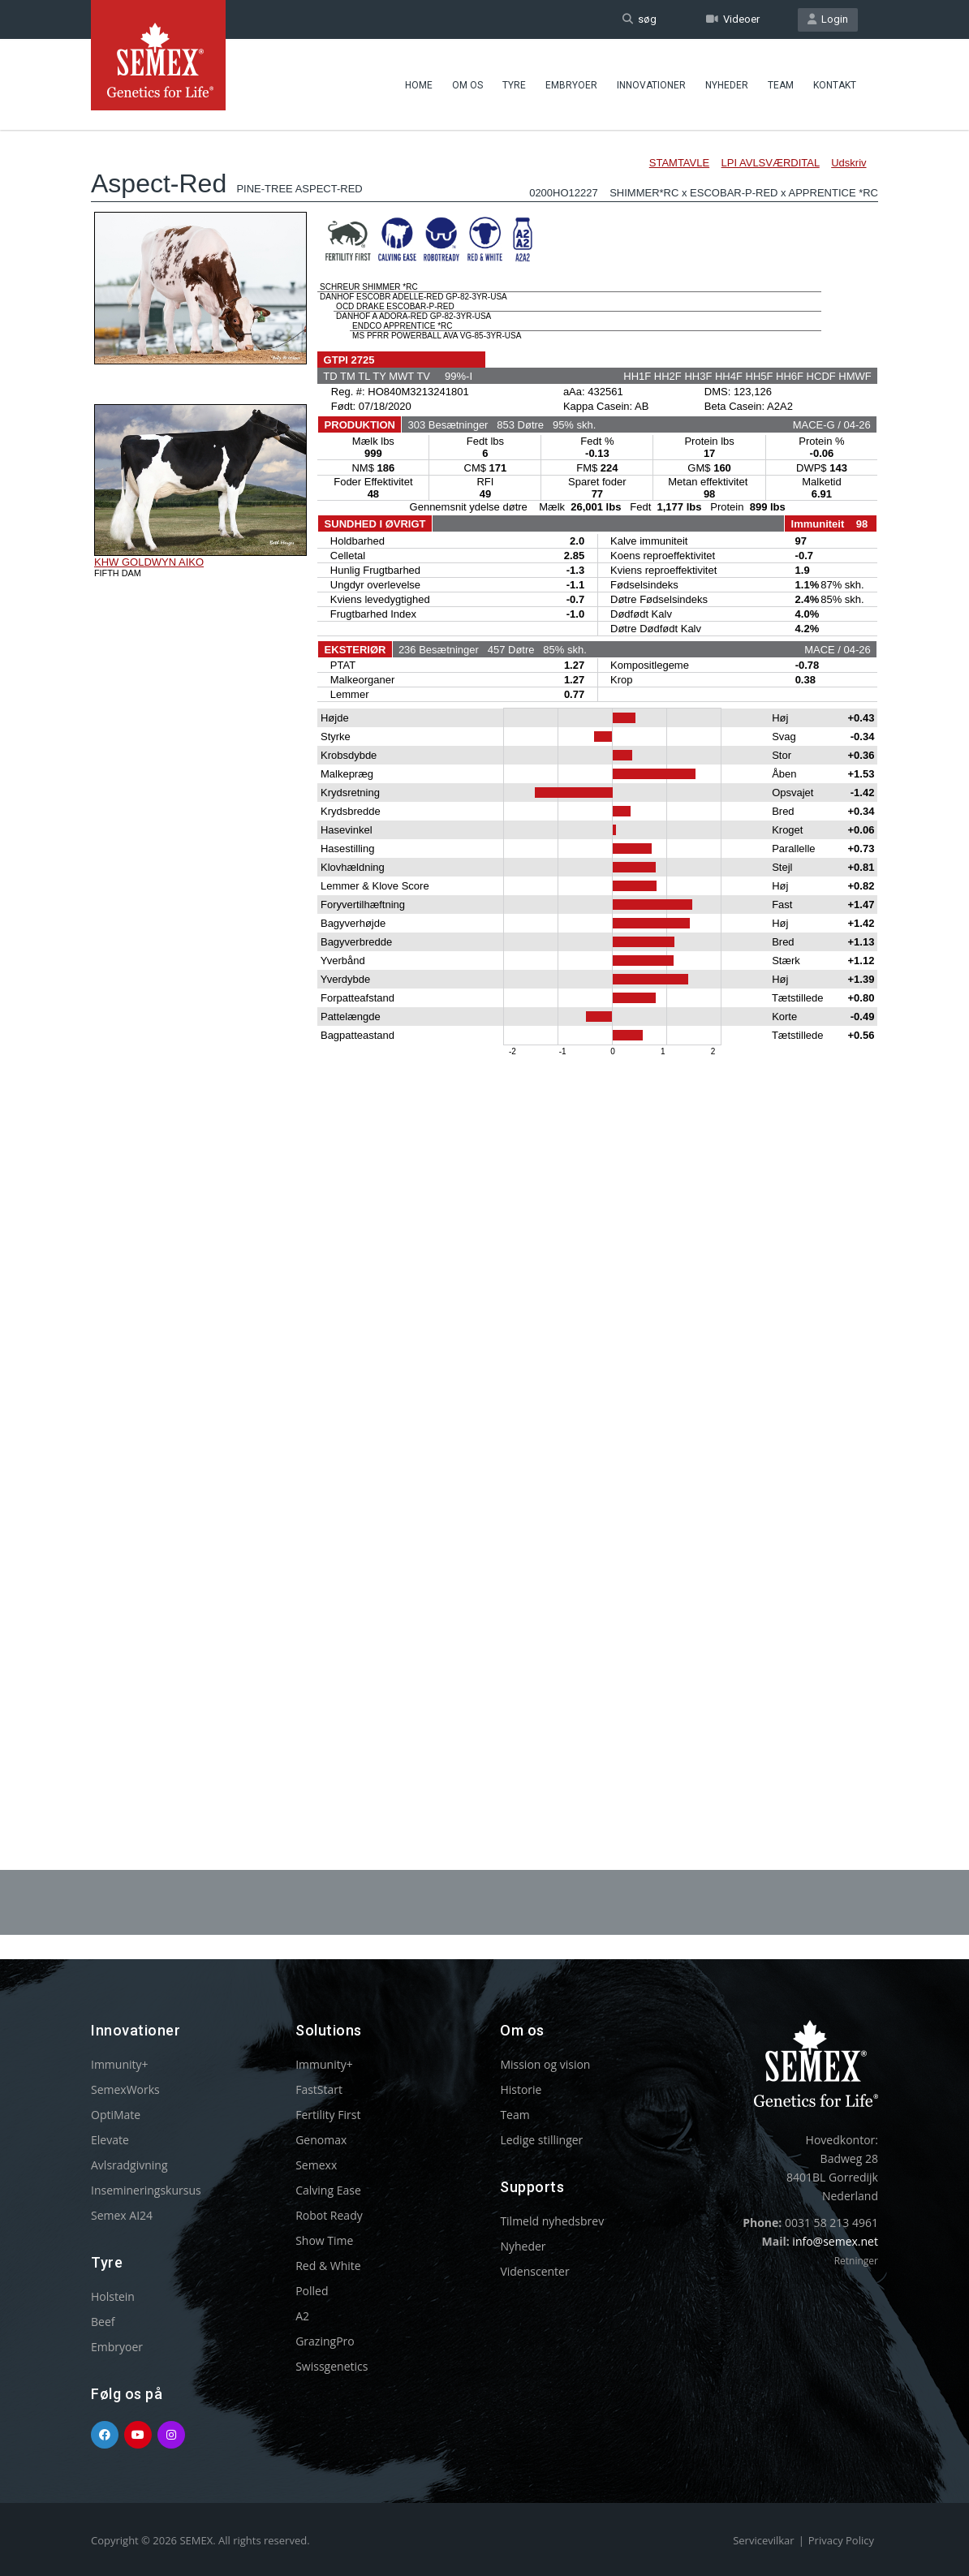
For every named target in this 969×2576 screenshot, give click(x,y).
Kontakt (834, 85)
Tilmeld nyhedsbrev (552, 2221)
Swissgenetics (331, 2366)
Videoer (733, 19)
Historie (520, 2089)
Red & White (327, 2265)
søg (639, 19)
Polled (311, 2290)
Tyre (514, 85)
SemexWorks (125, 2089)
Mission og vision (545, 2064)
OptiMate (115, 2114)
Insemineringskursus (146, 2190)
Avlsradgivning (129, 2165)
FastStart (318, 2089)
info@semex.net (835, 2241)
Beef (102, 2321)
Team (781, 85)
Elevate (110, 2139)
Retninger (856, 2261)
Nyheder (726, 85)
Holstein (113, 2296)
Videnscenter (534, 2271)
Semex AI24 (122, 2215)
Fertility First (327, 2114)
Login (828, 19)
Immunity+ (120, 2064)
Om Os (467, 85)
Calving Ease (328, 2190)
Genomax (321, 2139)
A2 (302, 2316)
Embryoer (571, 85)
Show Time (324, 2240)
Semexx (316, 2165)
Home (419, 85)
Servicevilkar (763, 2540)
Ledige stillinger (541, 2139)
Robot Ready (329, 2215)
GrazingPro (325, 2341)
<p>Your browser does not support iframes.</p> (484, 956)
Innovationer (651, 85)
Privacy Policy (841, 2540)
